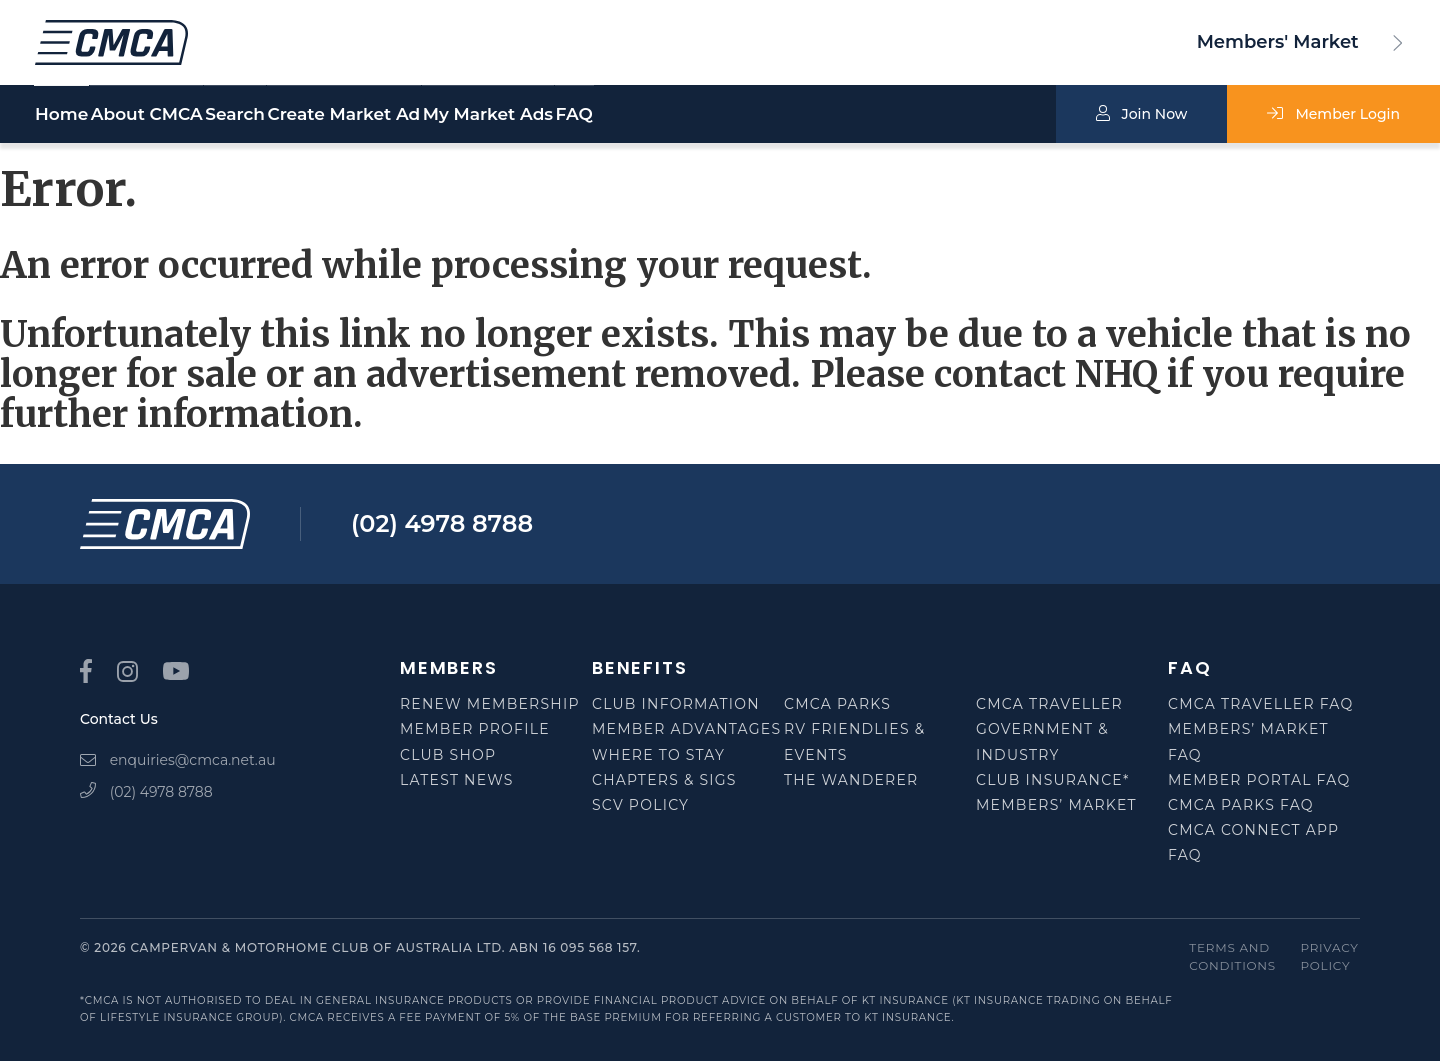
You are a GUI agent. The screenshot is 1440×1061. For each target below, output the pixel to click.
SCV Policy (640, 805)
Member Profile (475, 729)
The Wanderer (851, 780)
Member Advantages (686, 729)
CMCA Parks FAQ (1241, 805)
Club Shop (448, 755)
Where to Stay (658, 755)
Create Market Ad (486, 115)
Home (61, 115)
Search (330, 115)
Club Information (676, 704)
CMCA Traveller (1049, 704)
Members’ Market (1056, 805)
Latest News (457, 780)
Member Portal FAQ (1259, 780)
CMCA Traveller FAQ (1261, 704)
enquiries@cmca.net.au (178, 760)
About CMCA (194, 115)
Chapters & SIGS (664, 780)
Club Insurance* (1053, 780)
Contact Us (119, 719)
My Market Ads (678, 115)
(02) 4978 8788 (442, 523)
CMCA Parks (837, 704)
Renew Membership (490, 704)
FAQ (811, 115)
